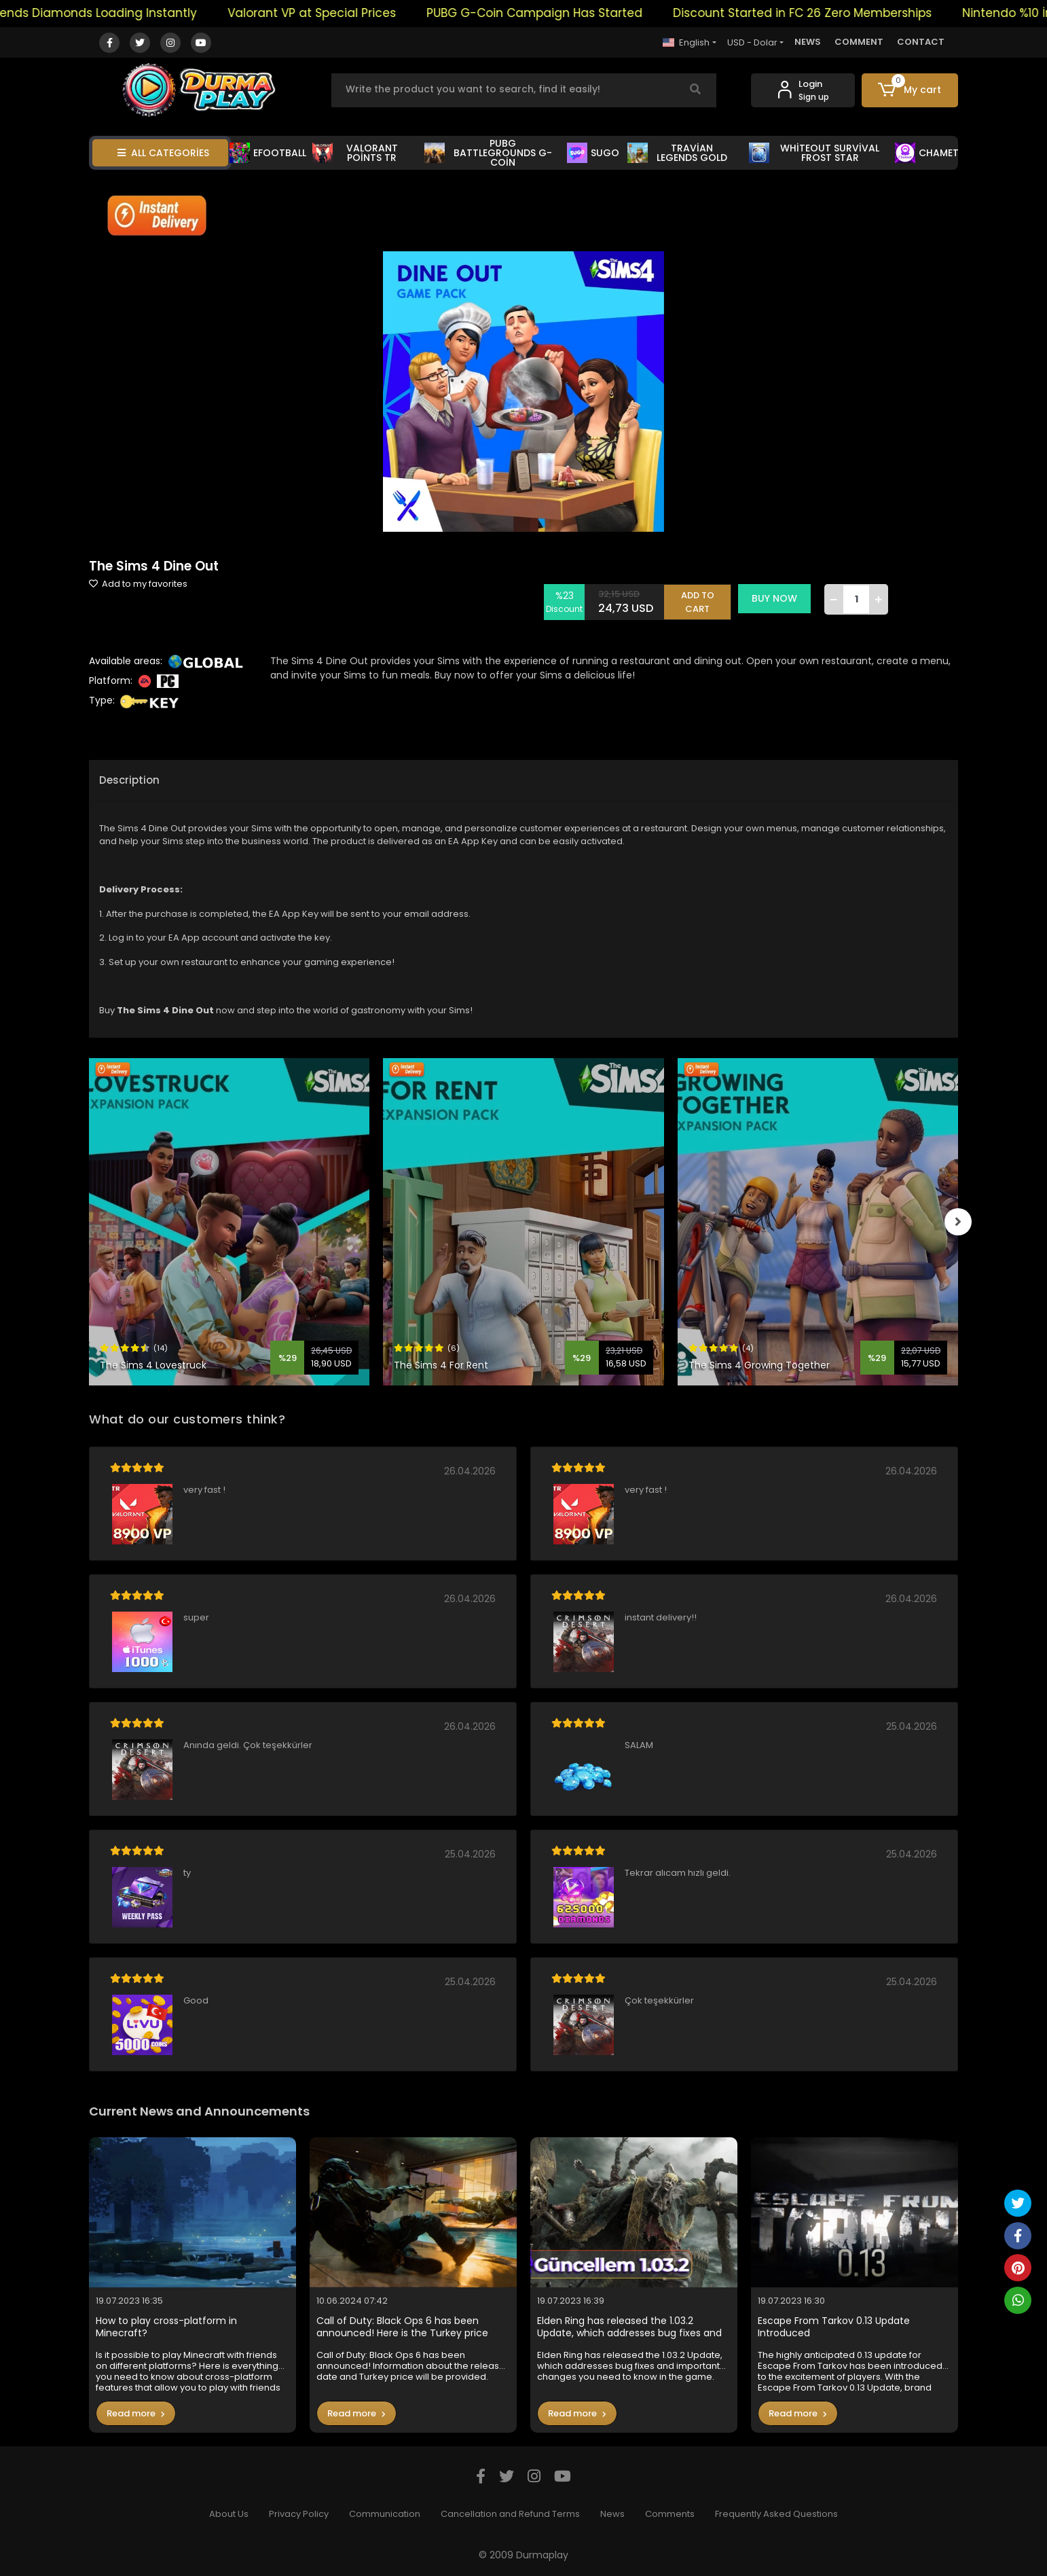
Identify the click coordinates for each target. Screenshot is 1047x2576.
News (612, 2513)
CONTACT (920, 41)
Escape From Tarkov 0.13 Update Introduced (834, 2327)
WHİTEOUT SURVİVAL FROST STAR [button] (814, 152)
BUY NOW (779, 598)
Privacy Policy (299, 2513)
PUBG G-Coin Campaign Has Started (574, 13)
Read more (136, 2413)
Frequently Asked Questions (776, 2513)
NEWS (807, 41)
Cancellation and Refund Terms (510, 2513)
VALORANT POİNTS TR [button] (355, 152)
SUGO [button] (593, 153)
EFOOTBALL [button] (268, 153)
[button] (910, 90)
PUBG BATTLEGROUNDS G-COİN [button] (488, 153)
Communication (384, 2513)
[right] (958, 1222)
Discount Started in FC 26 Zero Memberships (841, 13)
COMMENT (858, 41)
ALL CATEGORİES (163, 153)
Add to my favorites (138, 583)
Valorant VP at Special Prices (351, 13)
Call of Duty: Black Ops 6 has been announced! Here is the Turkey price (402, 2327)
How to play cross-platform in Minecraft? (166, 2327)
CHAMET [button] (927, 153)
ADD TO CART (702, 598)
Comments (670, 2513)
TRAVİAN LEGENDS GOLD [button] (677, 152)
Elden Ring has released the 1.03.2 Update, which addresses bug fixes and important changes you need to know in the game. (632, 2327)
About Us (229, 2513)
